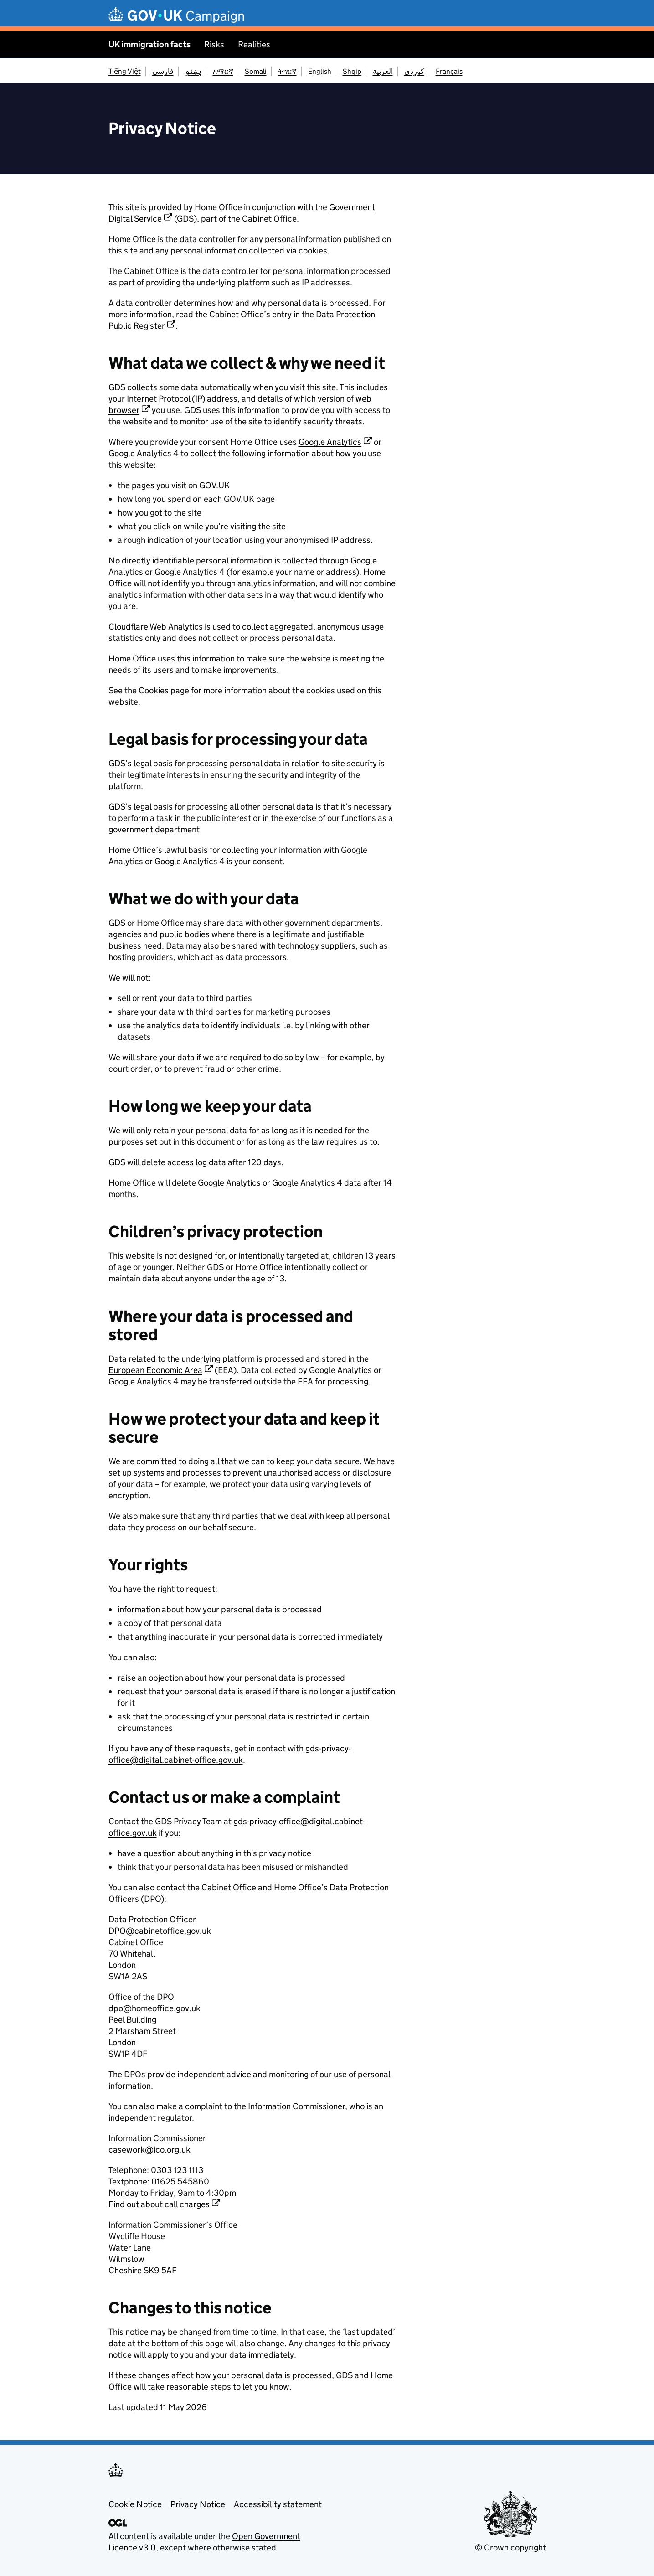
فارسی (163, 71)
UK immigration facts (149, 44)
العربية (383, 71)
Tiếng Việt (124, 71)
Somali (256, 71)
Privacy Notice (197, 2504)
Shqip (352, 71)
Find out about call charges (159, 2204)
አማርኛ (223, 71)
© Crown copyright (510, 2547)
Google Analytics (330, 442)
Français (449, 71)
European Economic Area (155, 1370)
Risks (214, 44)
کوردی (414, 71)
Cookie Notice (135, 2504)
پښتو (193, 71)
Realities (254, 44)
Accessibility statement (278, 2504)
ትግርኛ (287, 71)
